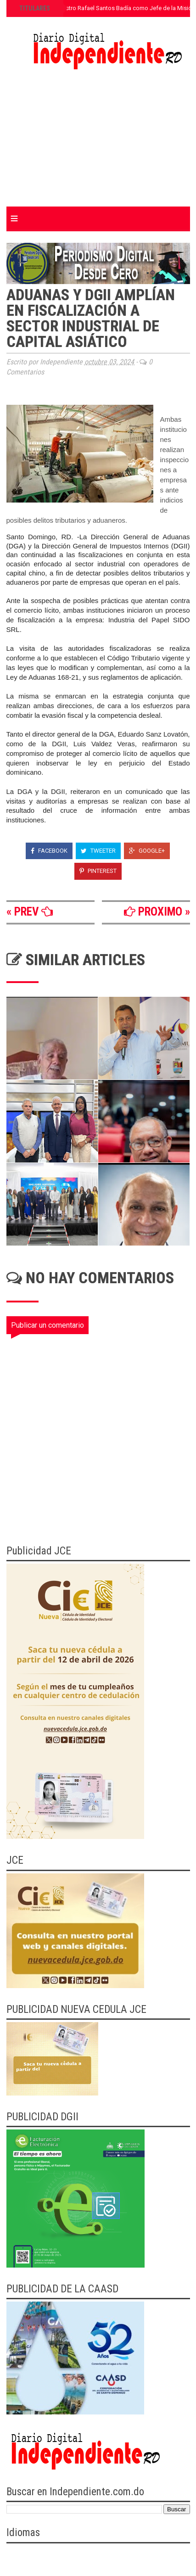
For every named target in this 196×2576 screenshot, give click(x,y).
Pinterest (98, 870)
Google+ (147, 850)
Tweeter (98, 850)
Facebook (49, 850)
